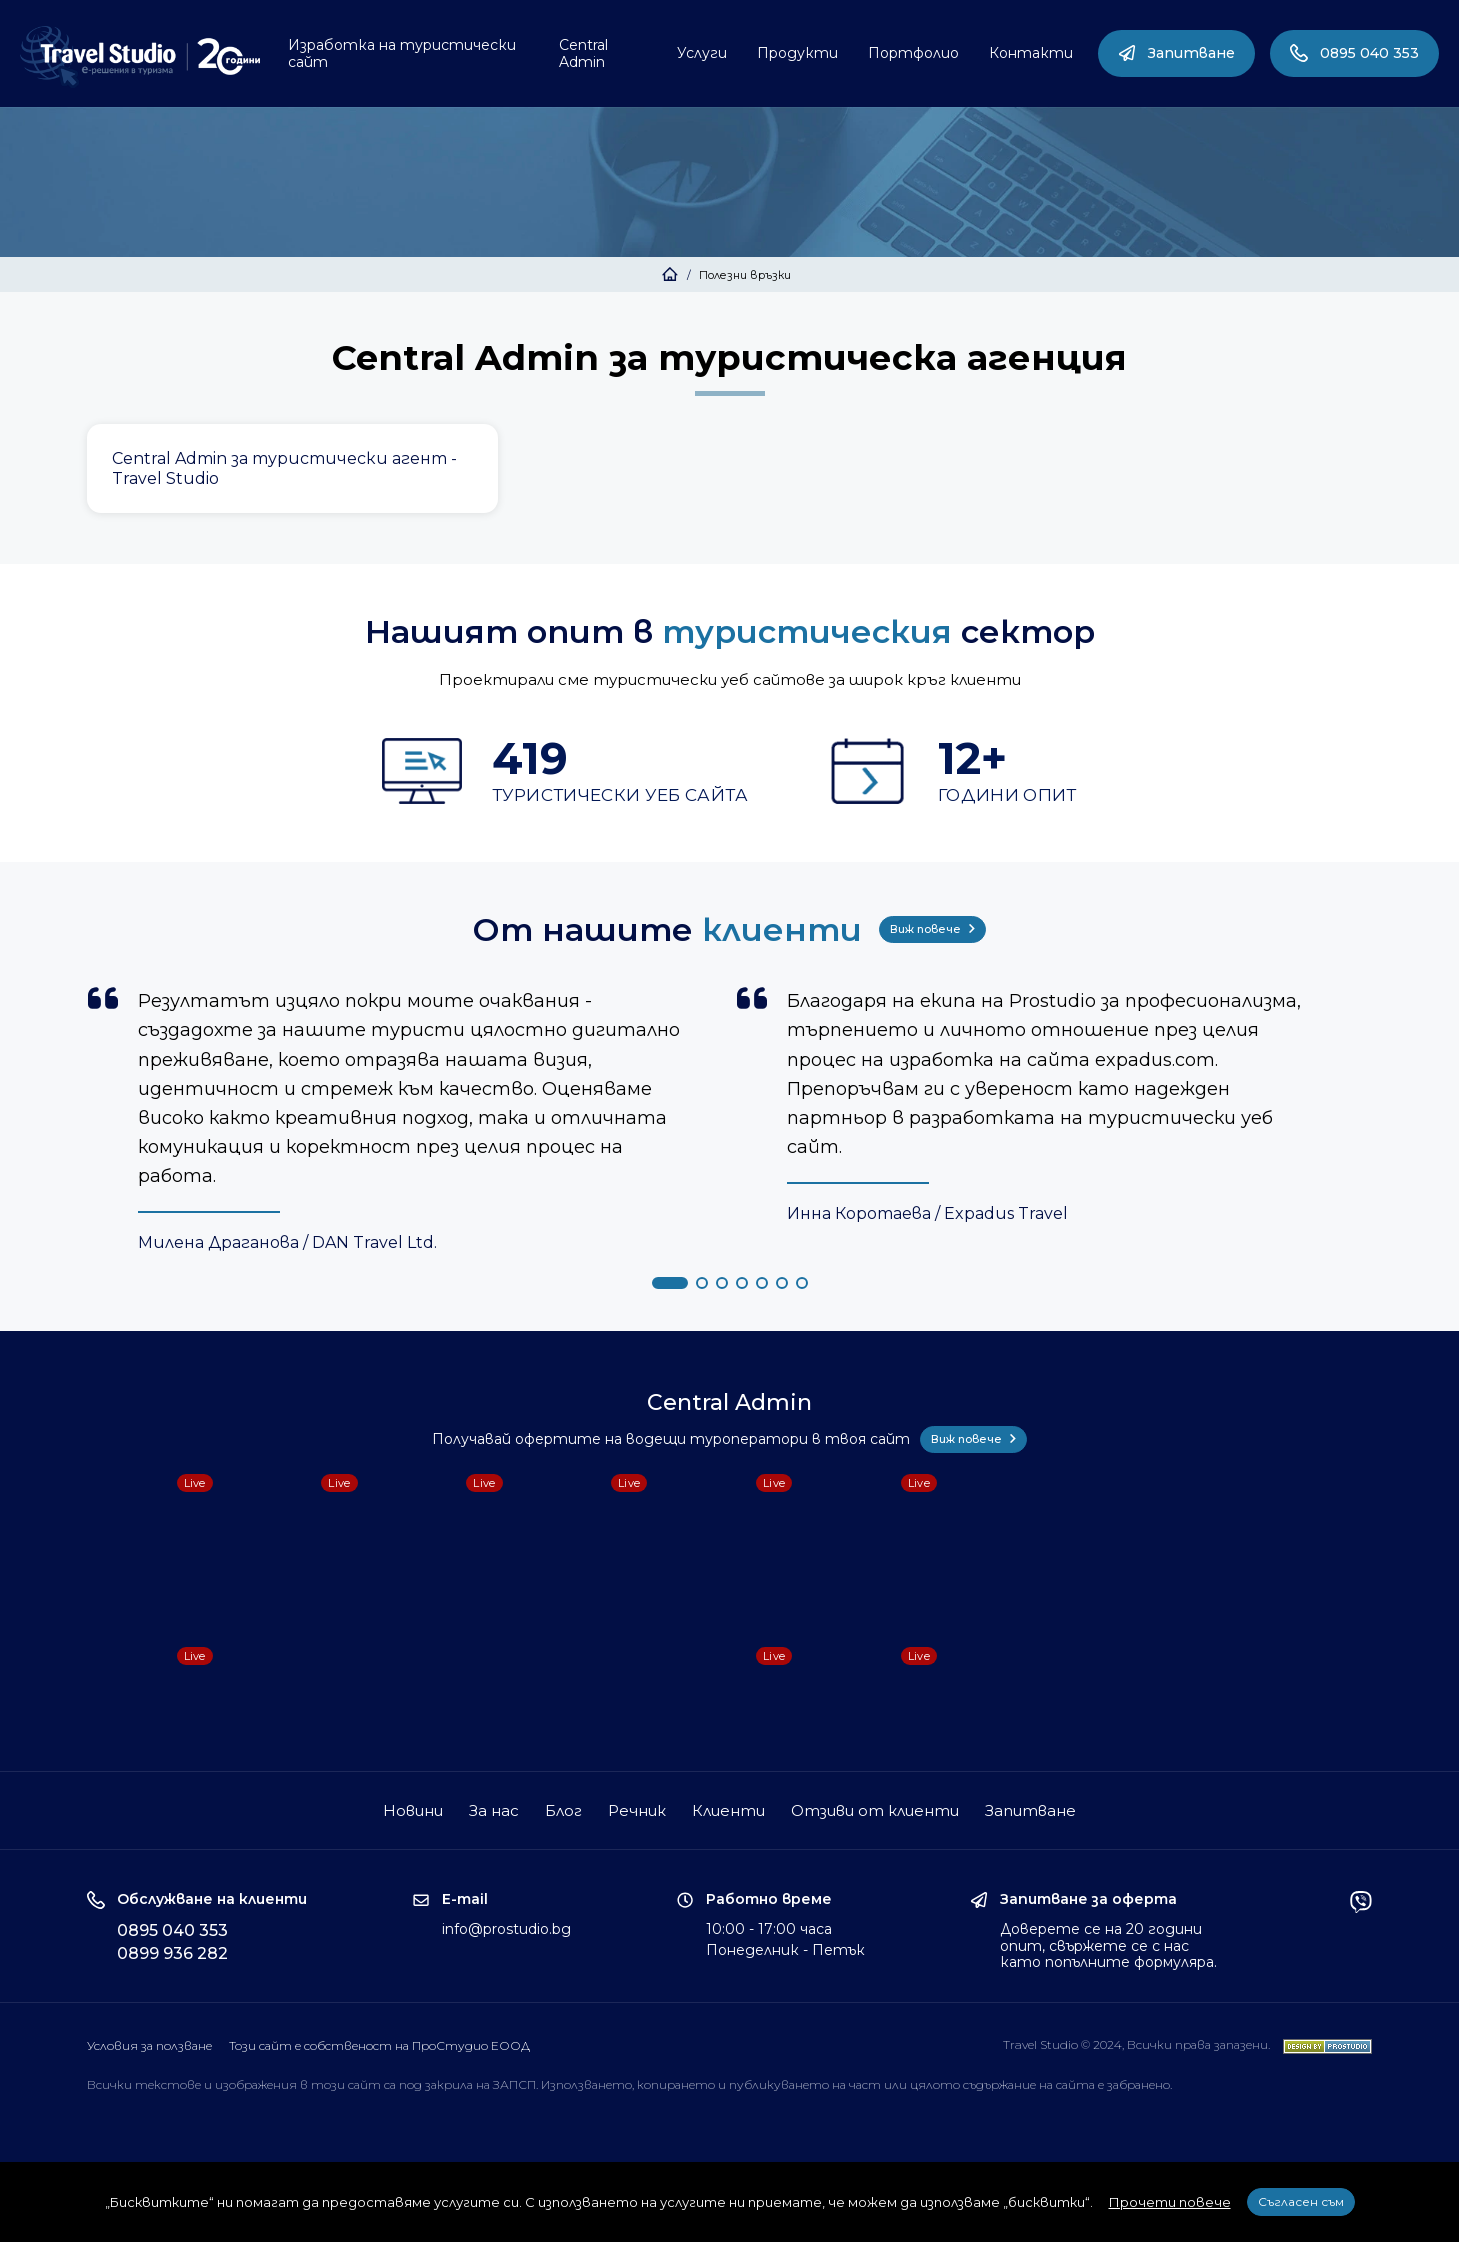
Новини (413, 1810)
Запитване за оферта (1088, 1899)
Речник (637, 1810)
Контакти (1031, 53)
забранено (1138, 2084)
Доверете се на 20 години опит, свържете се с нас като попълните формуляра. (1108, 1946)
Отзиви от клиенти (875, 1810)
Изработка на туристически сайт (402, 53)
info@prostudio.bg (506, 1929)
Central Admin (583, 53)
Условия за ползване (149, 2045)
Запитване (1176, 53)
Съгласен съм (1301, 2201)
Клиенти (728, 1810)
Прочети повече (1170, 2202)
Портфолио (913, 53)
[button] (670, 1283)
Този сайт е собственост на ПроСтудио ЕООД (379, 2045)
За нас (494, 1810)
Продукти (797, 53)
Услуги (702, 53)
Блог (563, 1810)
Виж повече (932, 929)
